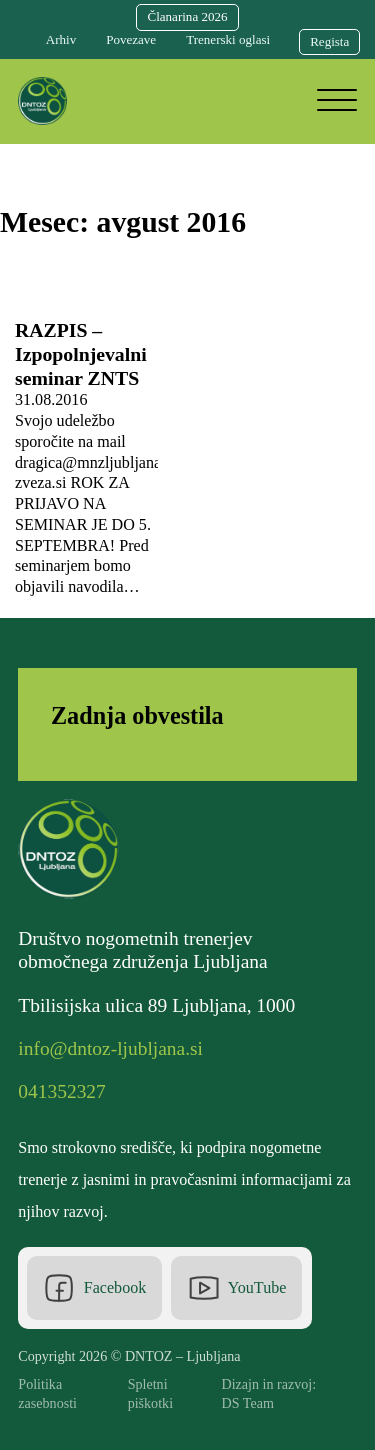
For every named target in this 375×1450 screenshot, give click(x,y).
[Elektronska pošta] (115, 1049)
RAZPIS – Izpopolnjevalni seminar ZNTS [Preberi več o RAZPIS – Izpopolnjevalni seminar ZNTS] (81, 353)
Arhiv (61, 39)
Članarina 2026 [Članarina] (187, 16)
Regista (329, 41)
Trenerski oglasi (228, 39)
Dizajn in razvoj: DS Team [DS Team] (269, 1393)
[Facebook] (94, 1288)
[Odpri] (337, 101)
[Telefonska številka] (66, 1092)
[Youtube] (236, 1288)
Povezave (131, 39)
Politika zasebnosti (47, 1393)
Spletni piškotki (150, 1393)
